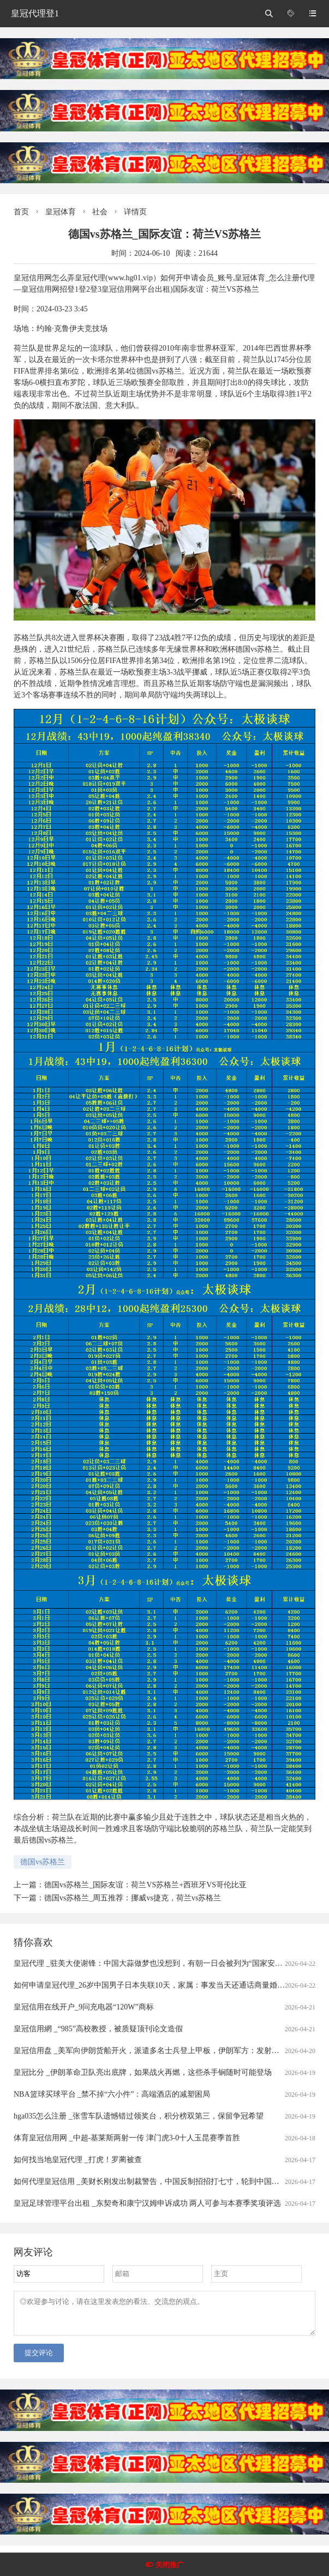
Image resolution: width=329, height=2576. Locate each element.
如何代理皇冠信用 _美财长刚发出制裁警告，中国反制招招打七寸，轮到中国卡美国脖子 (162, 2181)
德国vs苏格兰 (42, 1862)
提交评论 (39, 2359)
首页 (21, 212)
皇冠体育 (60, 212)
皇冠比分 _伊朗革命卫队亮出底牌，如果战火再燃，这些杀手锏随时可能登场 (143, 2072)
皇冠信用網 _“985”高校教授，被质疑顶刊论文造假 (98, 2029)
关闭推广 (169, 2565)
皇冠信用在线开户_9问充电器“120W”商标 (84, 2007)
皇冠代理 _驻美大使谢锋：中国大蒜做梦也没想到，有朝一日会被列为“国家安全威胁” (157, 1963)
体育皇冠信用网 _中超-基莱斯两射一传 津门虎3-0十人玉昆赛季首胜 (127, 2138)
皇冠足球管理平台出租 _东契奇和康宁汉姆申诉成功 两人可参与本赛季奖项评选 (147, 2203)
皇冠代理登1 (35, 13)
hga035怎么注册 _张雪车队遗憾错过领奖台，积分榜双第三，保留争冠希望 (139, 2116)
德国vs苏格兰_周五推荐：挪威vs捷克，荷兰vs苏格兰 (132, 1898)
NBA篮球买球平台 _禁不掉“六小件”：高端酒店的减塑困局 (112, 2094)
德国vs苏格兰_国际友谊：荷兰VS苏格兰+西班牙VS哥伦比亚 (145, 1885)
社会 (99, 212)
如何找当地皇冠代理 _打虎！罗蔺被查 (78, 2160)
